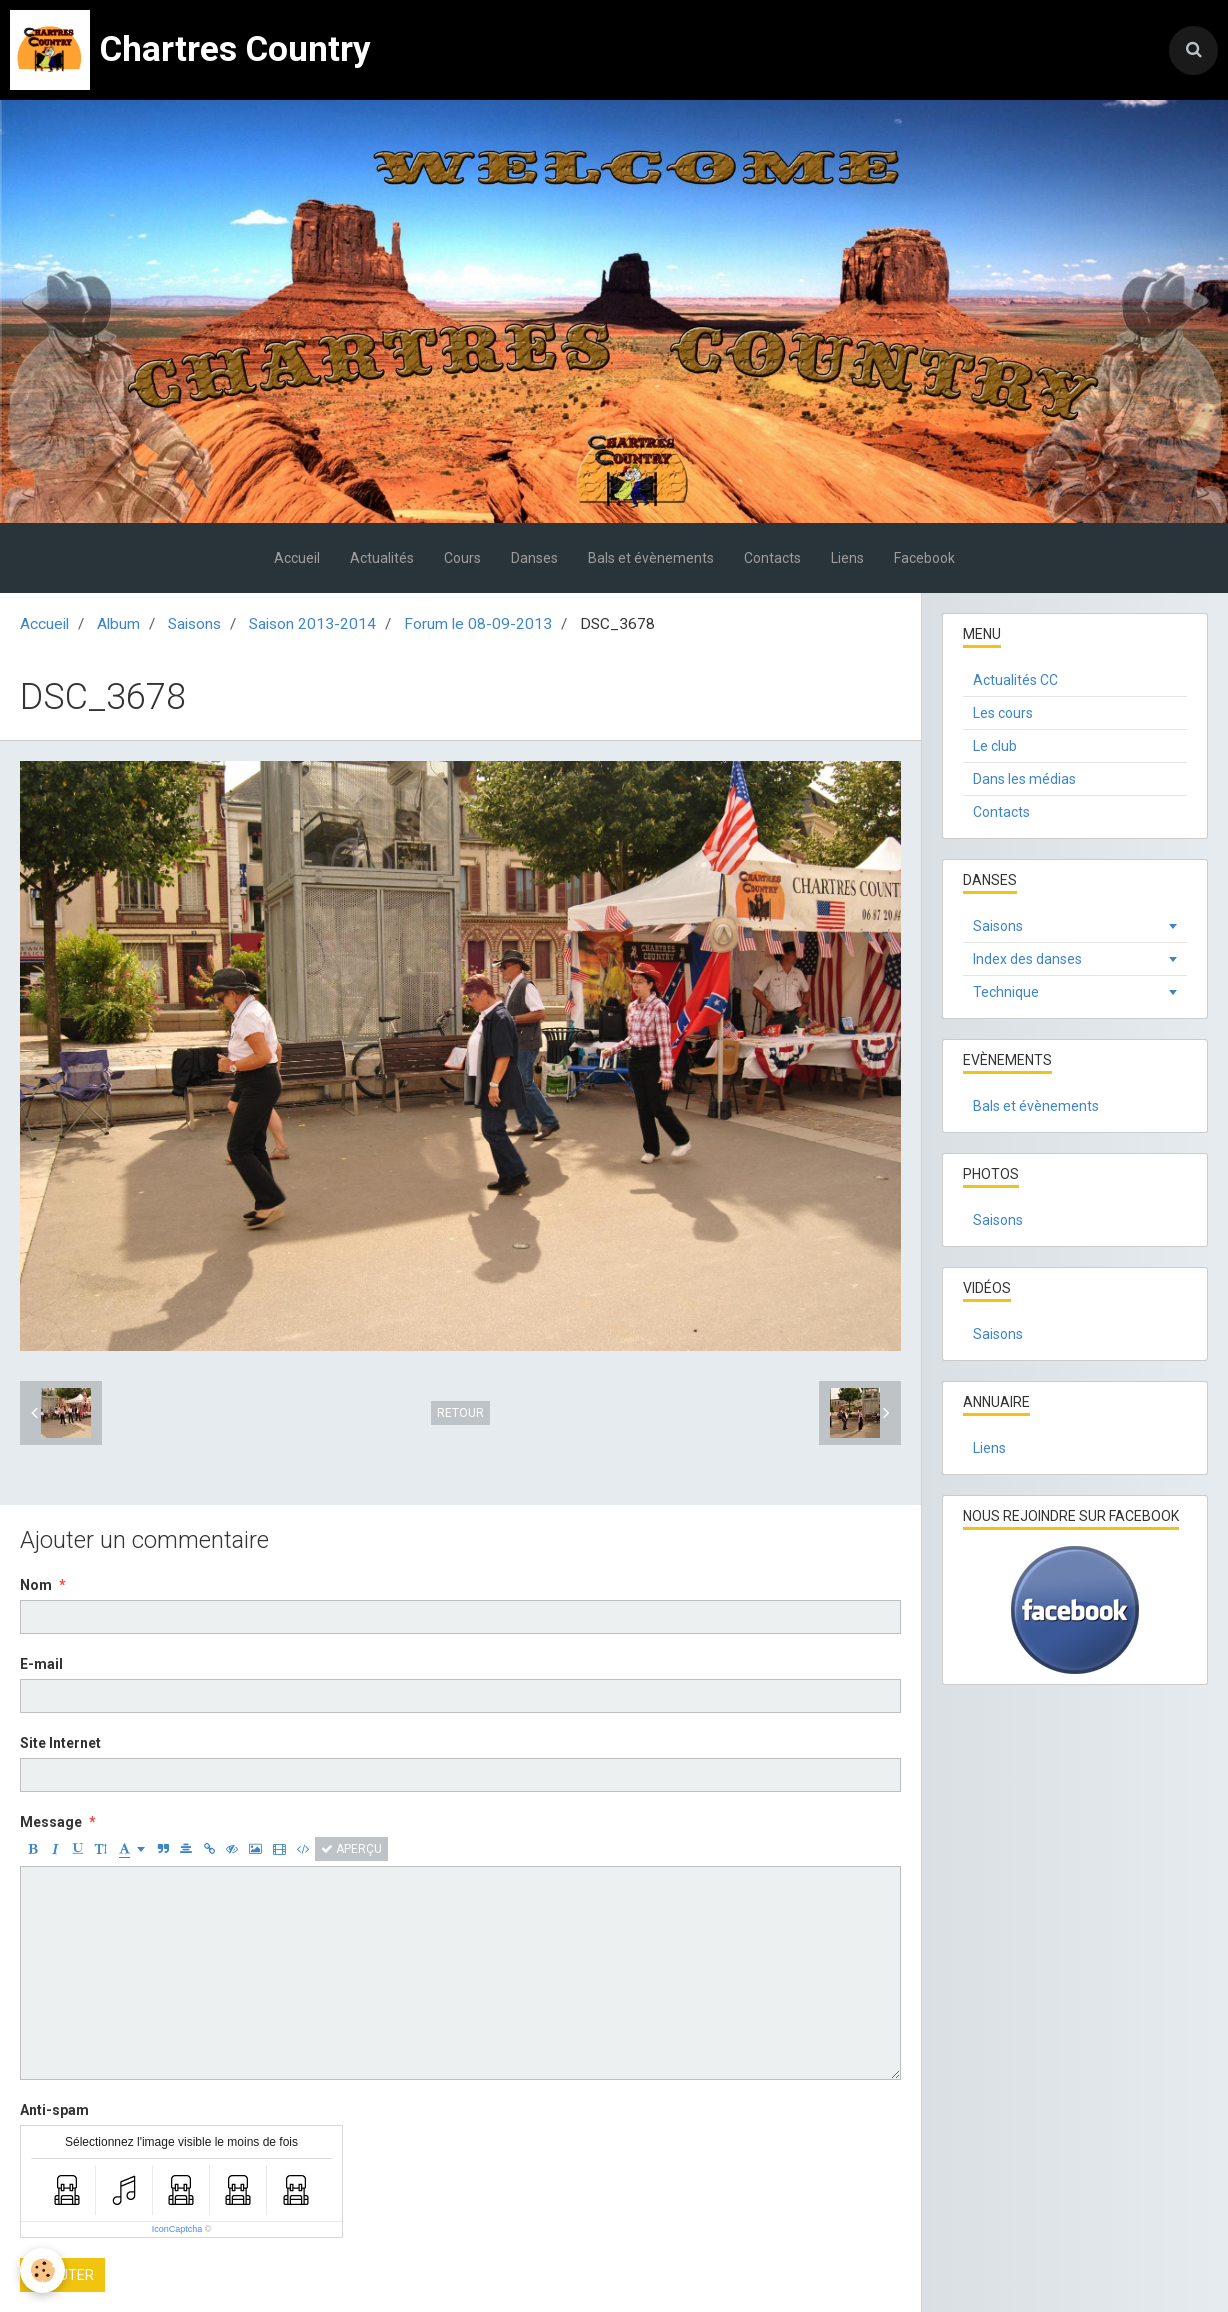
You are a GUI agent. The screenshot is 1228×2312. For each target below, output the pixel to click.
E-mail (41, 1664)
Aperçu (351, 1849)
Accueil (297, 558)
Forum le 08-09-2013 (478, 624)
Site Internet (60, 1743)
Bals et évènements (651, 558)
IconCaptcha (177, 2229)
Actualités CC (1015, 680)
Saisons (194, 624)
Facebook (924, 558)
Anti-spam (54, 2110)
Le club (995, 746)
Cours (462, 558)
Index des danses (1027, 959)
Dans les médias (1024, 779)
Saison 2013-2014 (312, 624)
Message (51, 1822)
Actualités (382, 558)
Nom (36, 1585)
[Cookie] (42, 2270)
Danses (534, 558)
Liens (847, 558)
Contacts (772, 558)
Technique (1006, 992)
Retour (460, 1413)
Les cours (1003, 713)
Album (118, 624)
